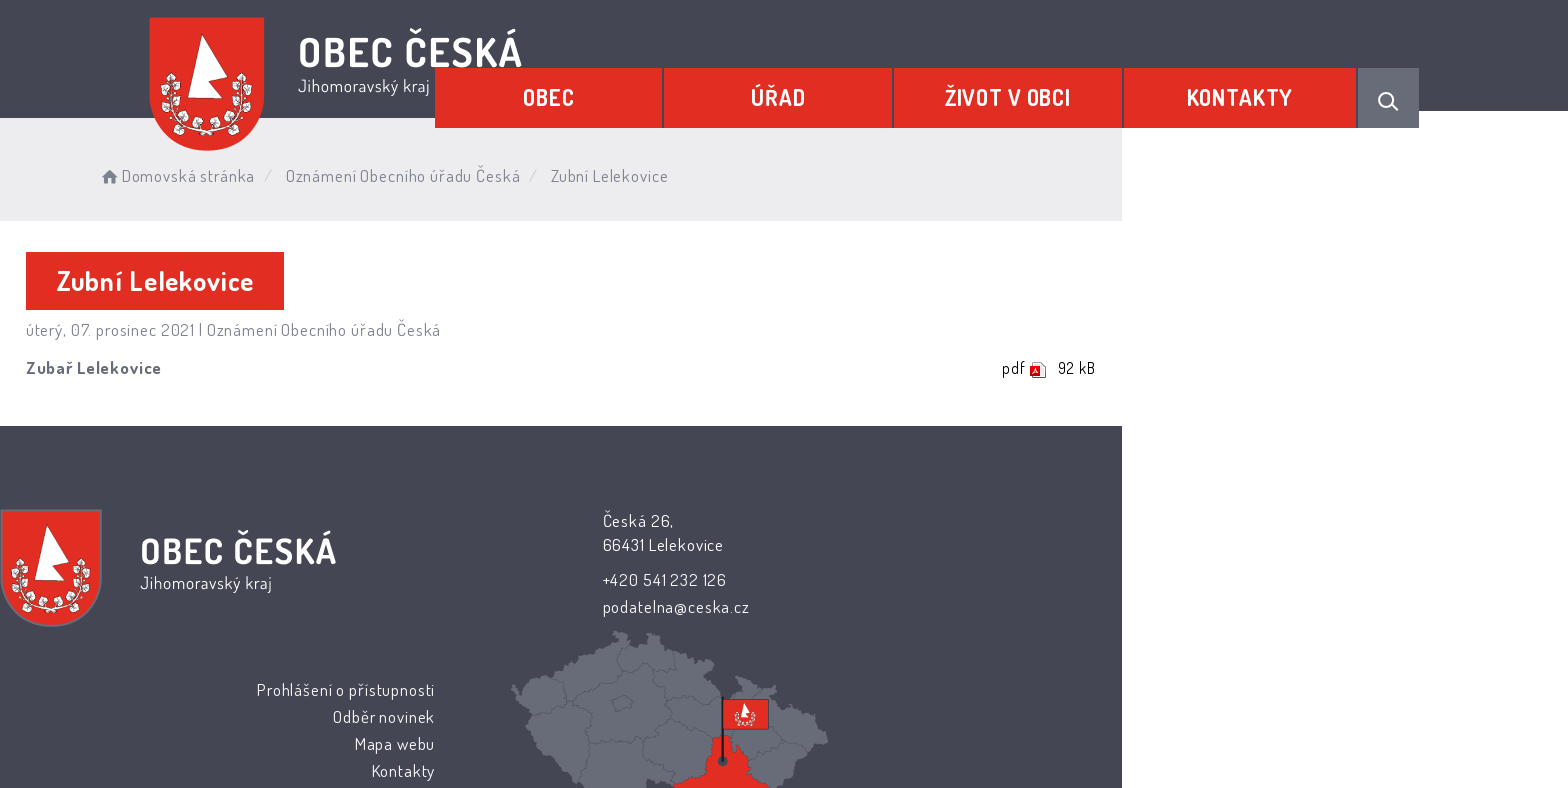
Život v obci (1050, 87)
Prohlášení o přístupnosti (896, 522)
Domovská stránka (358, 169)
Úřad (849, 87)
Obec (648, 87)
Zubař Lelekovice (247, 369)
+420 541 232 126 (644, 579)
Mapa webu (945, 577)
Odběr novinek (935, 550)
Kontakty (1253, 87)
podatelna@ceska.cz (655, 607)
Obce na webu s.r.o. (1005, 714)
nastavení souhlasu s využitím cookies (1150, 740)
